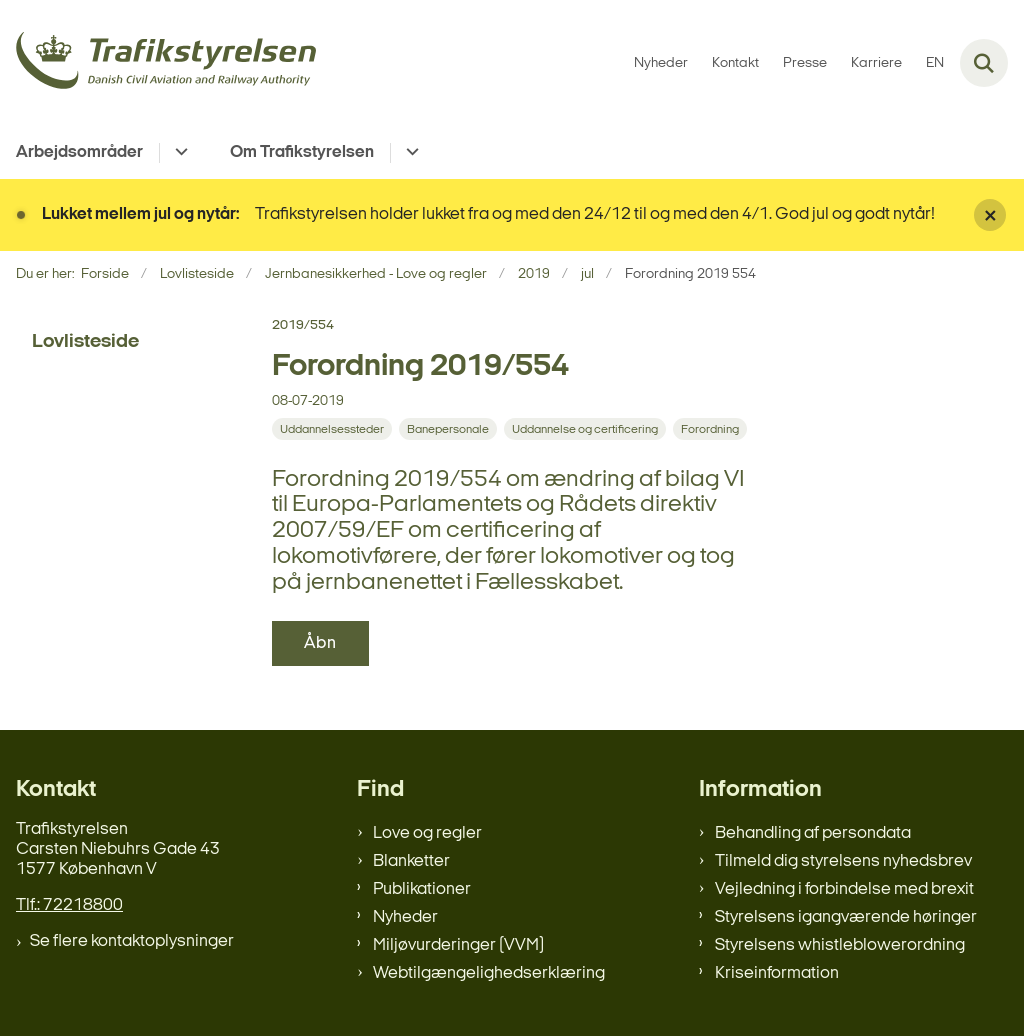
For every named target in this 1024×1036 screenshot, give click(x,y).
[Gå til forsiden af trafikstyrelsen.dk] (158, 63)
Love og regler (427, 833)
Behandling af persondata (813, 833)
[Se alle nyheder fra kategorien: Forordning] (710, 429)
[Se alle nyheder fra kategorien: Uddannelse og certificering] (585, 429)
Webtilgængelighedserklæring (489, 973)
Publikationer (422, 889)
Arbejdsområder (79, 152)
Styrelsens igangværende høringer (846, 917)
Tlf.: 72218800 (69, 905)
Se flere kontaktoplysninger (132, 941)
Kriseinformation (777, 973)
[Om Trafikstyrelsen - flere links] (409, 153)
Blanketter (411, 861)
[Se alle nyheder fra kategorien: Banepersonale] (448, 429)
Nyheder (405, 917)
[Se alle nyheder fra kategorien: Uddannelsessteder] (332, 429)
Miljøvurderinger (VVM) (458, 945)
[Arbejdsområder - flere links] (178, 153)
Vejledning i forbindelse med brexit (844, 889)
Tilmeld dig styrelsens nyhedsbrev (843, 861)
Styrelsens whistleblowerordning (840, 945)
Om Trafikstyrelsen (302, 152)
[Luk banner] (990, 215)
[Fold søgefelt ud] (984, 63)
